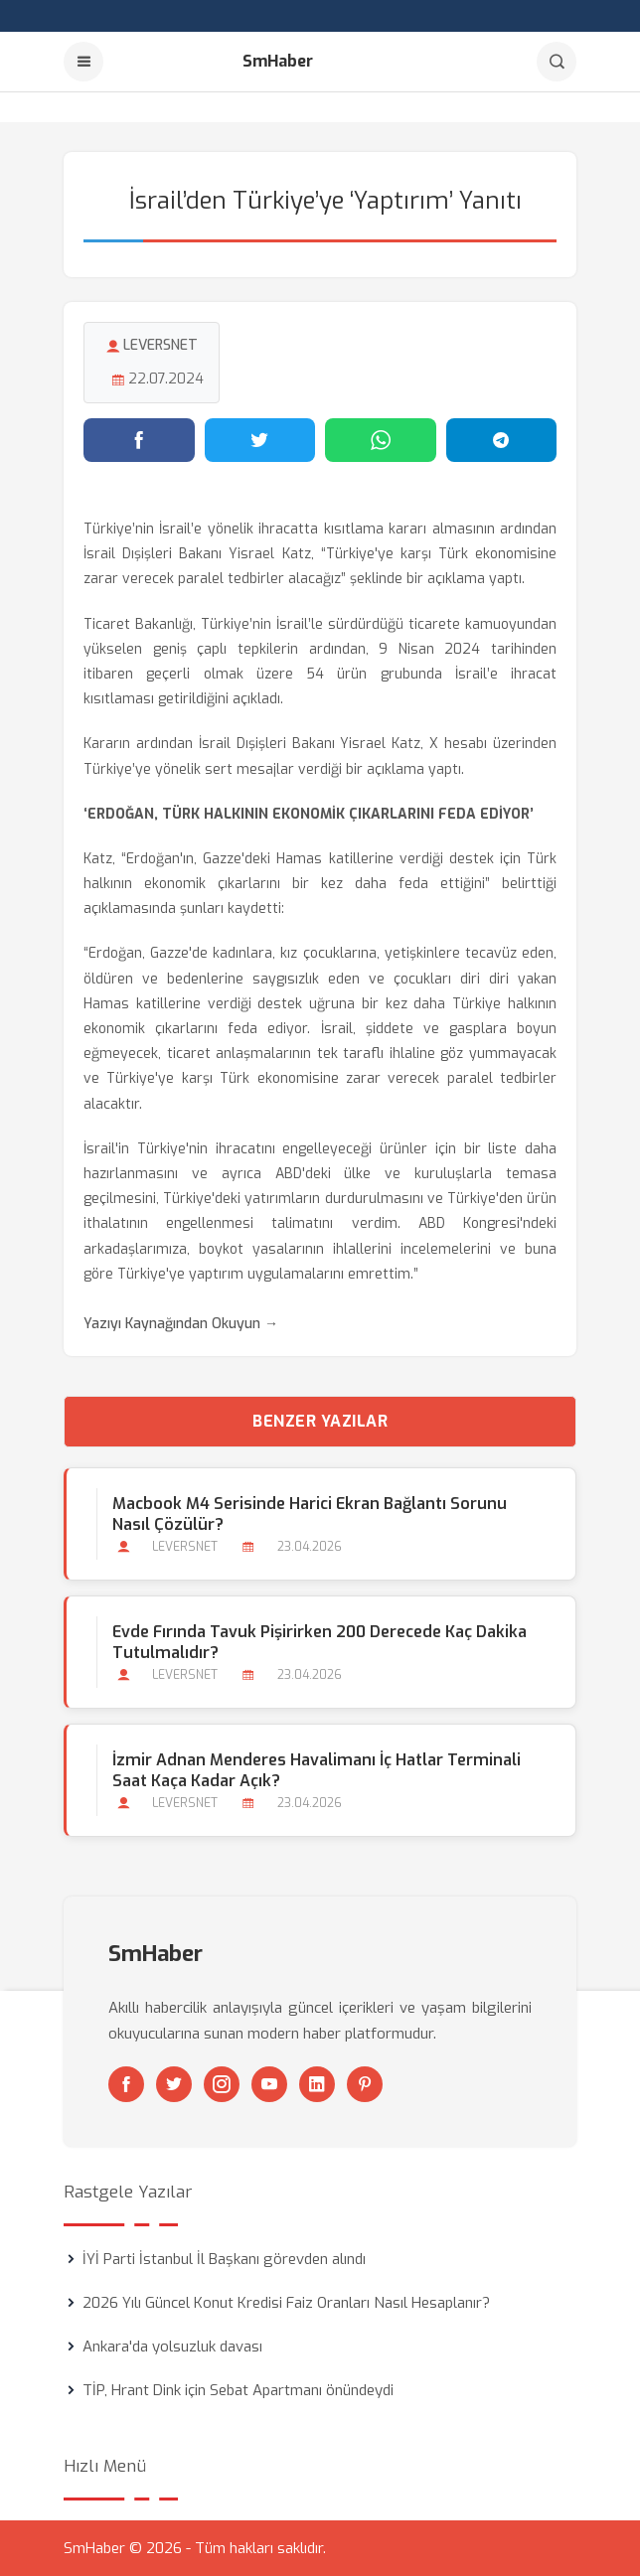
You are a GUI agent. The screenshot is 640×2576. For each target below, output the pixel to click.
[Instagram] (222, 2084)
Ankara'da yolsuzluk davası (172, 2346)
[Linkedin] (317, 2084)
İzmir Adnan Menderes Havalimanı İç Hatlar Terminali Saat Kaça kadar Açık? (316, 1770)
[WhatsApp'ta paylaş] (380, 440)
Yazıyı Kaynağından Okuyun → (180, 1323)
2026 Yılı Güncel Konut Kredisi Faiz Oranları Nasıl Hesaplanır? (286, 2303)
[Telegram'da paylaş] (502, 440)
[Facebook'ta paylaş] (139, 440)
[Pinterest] (365, 2084)
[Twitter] (174, 2084)
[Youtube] (269, 2084)
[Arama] (556, 61)
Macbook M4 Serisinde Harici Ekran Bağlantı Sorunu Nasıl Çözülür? (309, 1514)
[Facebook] (126, 2084)
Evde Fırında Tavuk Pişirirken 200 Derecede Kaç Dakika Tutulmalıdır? (319, 1642)
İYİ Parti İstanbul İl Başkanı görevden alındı (224, 2259)
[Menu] (83, 61)
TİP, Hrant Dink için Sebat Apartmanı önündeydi (238, 2390)
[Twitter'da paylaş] (260, 440)
